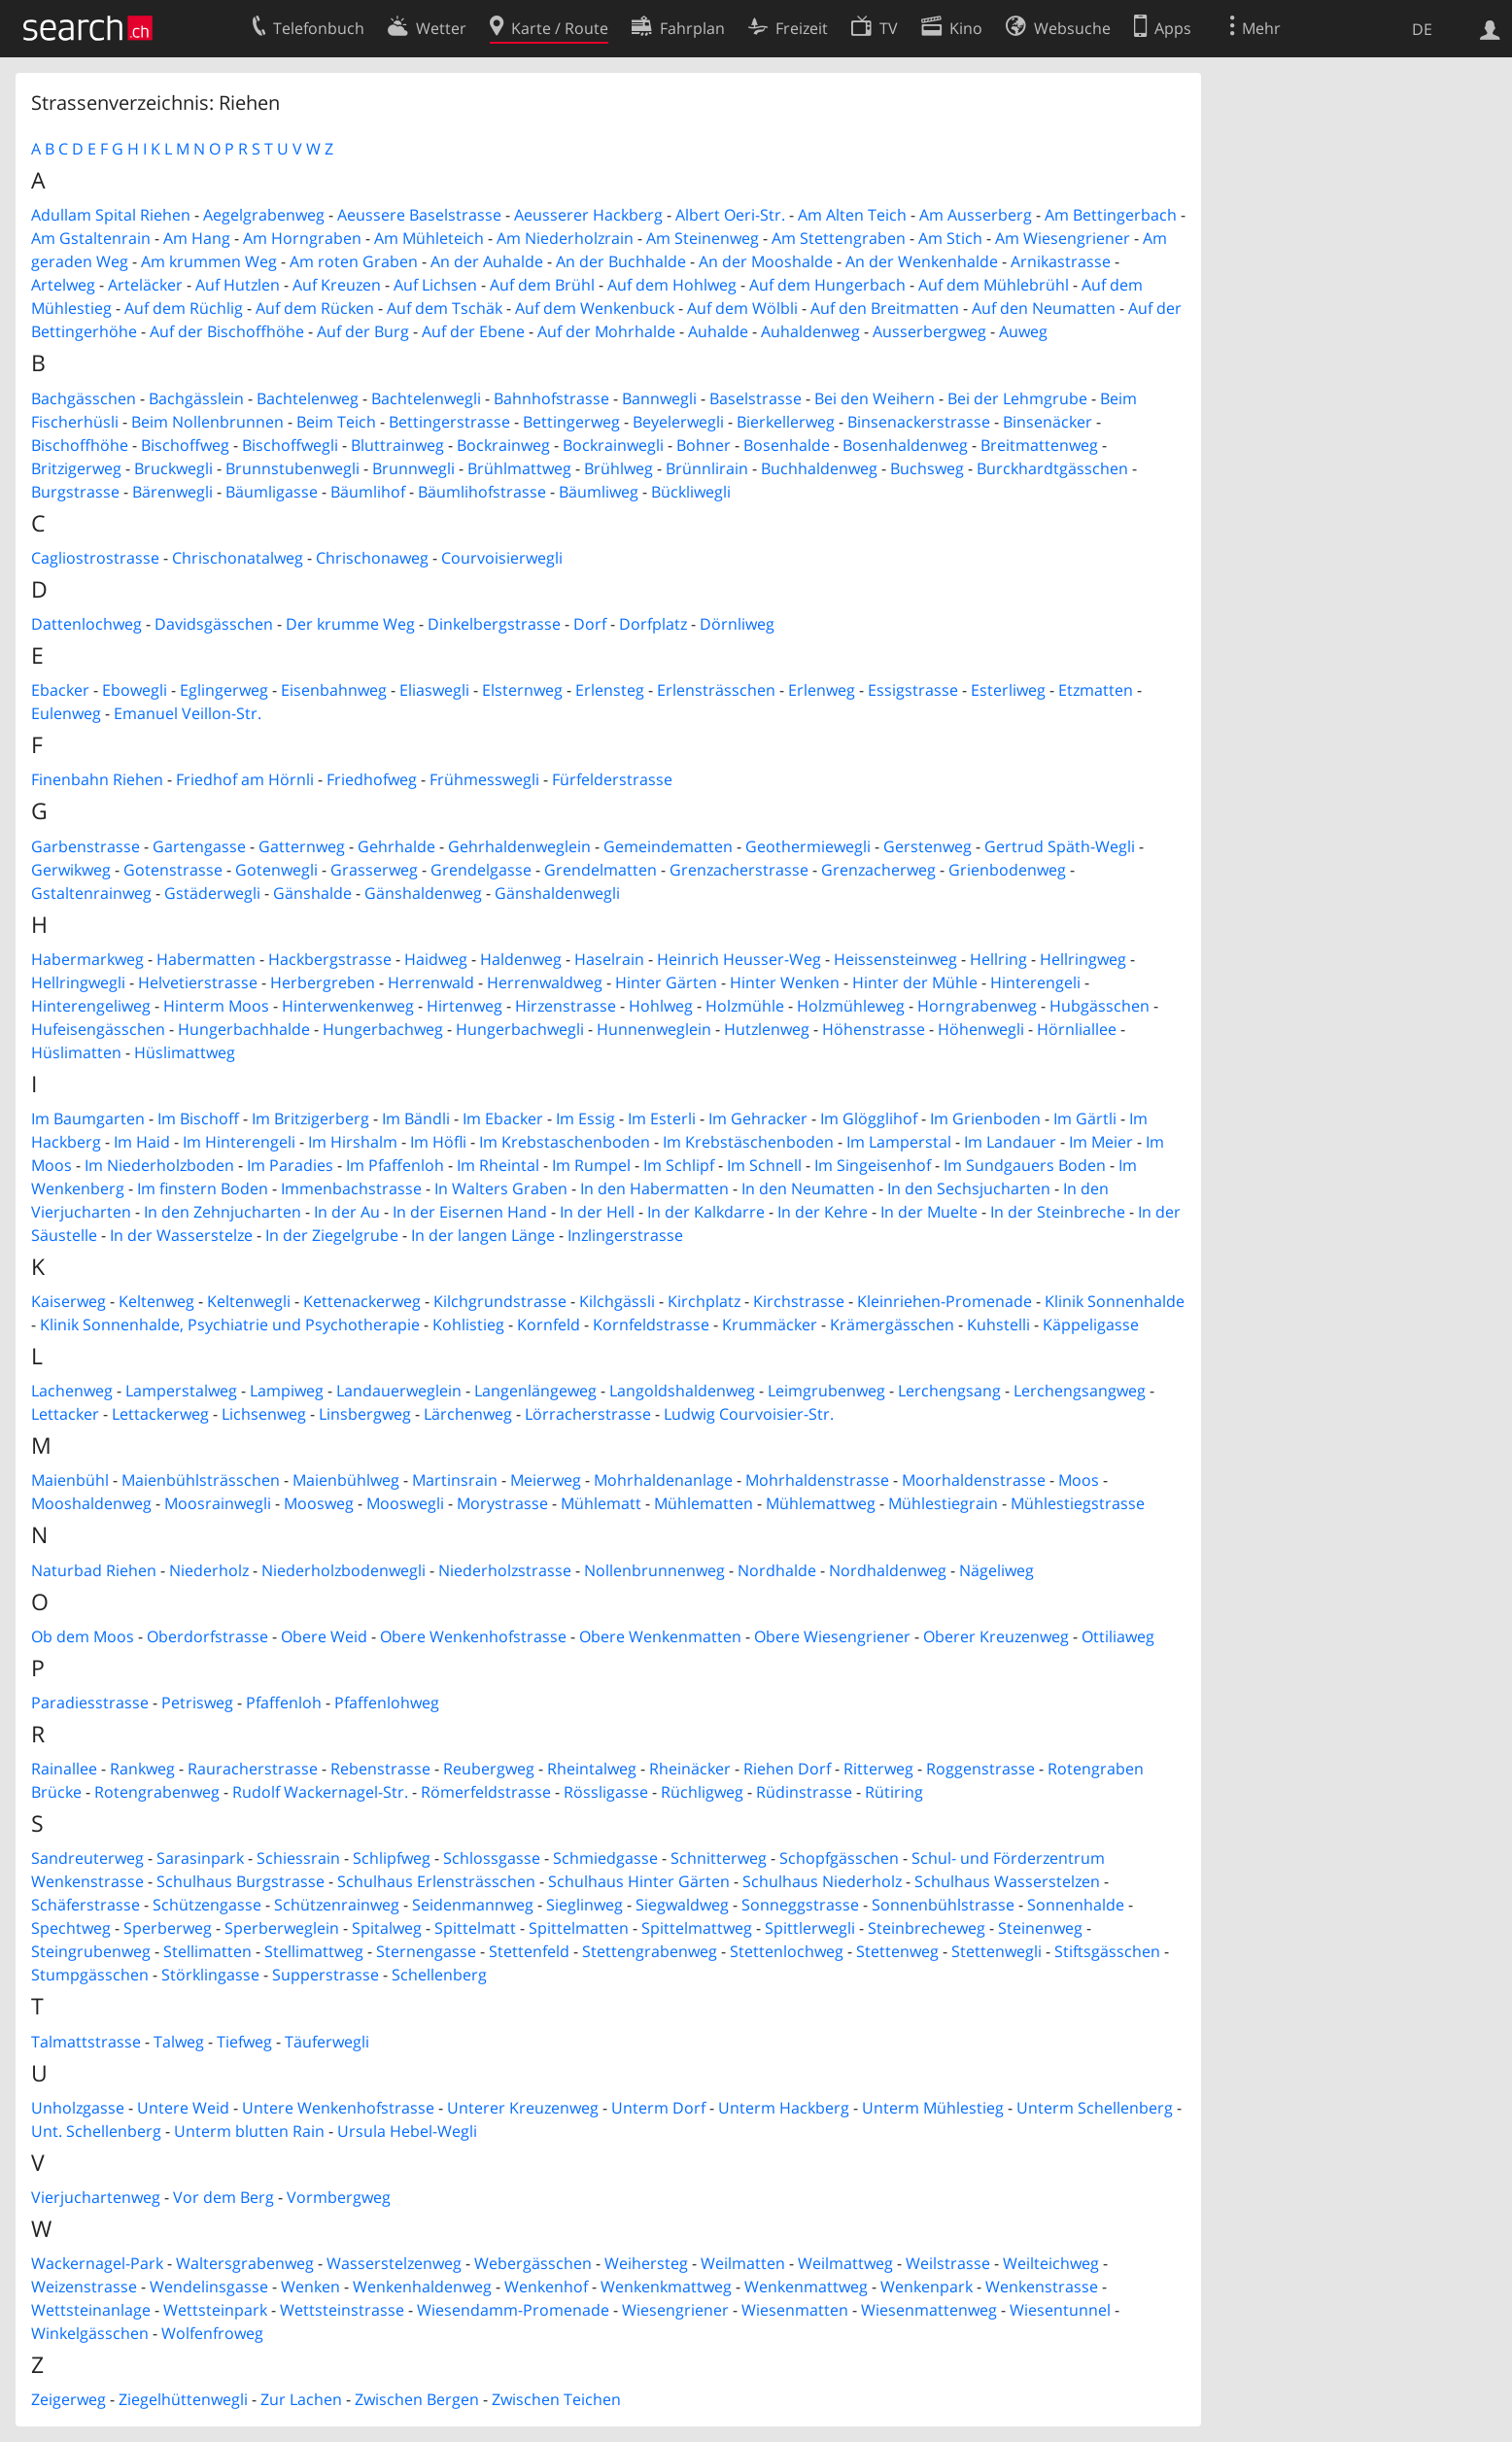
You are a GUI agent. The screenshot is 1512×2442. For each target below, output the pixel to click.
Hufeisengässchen (98, 1029)
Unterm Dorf (658, 2107)
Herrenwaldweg (544, 982)
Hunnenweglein (654, 1029)
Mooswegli (405, 1503)
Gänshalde (312, 893)
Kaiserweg (68, 1301)
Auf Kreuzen (336, 284)
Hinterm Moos (216, 1005)
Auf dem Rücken (315, 308)
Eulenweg (66, 713)
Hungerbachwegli (520, 1029)
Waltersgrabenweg (245, 2263)
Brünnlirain (707, 468)
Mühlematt (601, 1503)
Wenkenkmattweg (666, 2286)
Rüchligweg (702, 1792)
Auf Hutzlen (237, 284)
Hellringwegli (78, 982)
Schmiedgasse (605, 1858)
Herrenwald (431, 982)
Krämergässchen (892, 1324)
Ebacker (60, 690)
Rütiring (894, 1792)
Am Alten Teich (852, 214)
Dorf (589, 624)
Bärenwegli (172, 491)
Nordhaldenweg (887, 1570)
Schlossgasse (491, 1858)
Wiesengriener (675, 2310)
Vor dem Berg (223, 2197)
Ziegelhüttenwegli (183, 2399)
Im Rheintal (498, 1165)
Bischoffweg (185, 445)
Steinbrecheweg (926, 1928)
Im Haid (142, 1141)
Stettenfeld (529, 1951)
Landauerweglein (399, 1390)
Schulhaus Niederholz (822, 1881)
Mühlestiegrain (943, 1503)
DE (1422, 29)
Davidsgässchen (214, 624)
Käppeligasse (1091, 1324)
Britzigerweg (76, 468)
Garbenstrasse (85, 846)
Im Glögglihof (868, 1118)
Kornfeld (548, 1324)
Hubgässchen (1099, 1005)
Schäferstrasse (85, 1904)
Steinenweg (1040, 1928)
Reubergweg (488, 1768)
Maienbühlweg (345, 1480)
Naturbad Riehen (93, 1570)
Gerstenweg (927, 846)
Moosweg (319, 1503)
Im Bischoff (198, 1118)
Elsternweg (522, 690)
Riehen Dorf (787, 1768)
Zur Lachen (301, 2399)
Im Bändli (416, 1118)
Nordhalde (777, 1570)
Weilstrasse (948, 2263)
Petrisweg (197, 1702)
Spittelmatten (579, 1928)
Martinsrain (455, 1480)
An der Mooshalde (766, 261)
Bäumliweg (598, 491)
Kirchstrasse (798, 1301)
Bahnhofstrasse (551, 398)
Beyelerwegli (678, 421)
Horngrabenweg (977, 1005)
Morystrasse (502, 1503)
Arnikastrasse (1061, 261)
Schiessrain (298, 1858)
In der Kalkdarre (706, 1211)
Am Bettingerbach (1111, 214)
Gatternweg (301, 846)
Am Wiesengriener (1062, 238)
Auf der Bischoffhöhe (227, 331)
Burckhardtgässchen (1052, 468)
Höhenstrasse (873, 1029)
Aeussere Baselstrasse (419, 214)
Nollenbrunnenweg (654, 1570)
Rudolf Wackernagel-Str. (320, 1792)
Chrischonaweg (372, 557)
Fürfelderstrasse (612, 779)
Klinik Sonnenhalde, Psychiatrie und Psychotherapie (230, 1324)
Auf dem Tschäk (444, 308)
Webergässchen (533, 2263)
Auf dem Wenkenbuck (594, 308)
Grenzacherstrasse (739, 869)
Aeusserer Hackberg (588, 214)
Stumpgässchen (90, 1974)
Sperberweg (167, 1928)
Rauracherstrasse (253, 1768)
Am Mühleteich (429, 238)
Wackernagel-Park (97, 2263)
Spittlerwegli (810, 1928)
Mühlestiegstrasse (1078, 1503)
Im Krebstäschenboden (748, 1141)
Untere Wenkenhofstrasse (338, 2107)
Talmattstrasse (86, 2041)
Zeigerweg (68, 2399)
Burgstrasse (75, 491)
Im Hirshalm (352, 1141)
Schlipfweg (391, 1858)
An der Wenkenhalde (921, 261)
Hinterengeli (1035, 982)
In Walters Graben (500, 1188)
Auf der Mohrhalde (606, 331)
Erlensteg (609, 690)
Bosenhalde (786, 445)
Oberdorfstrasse (207, 1636)
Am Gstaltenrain (91, 238)
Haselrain (609, 959)
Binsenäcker (1047, 421)
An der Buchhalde (621, 261)
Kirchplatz (704, 1301)
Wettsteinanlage (91, 2310)
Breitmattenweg (1039, 445)
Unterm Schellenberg (1094, 2107)
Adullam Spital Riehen (110, 214)
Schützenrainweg (336, 1904)
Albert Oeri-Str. (730, 214)
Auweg (1023, 331)
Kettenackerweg (362, 1301)
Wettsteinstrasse (342, 2310)
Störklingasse (210, 1974)
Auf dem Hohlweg (672, 284)
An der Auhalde (486, 261)
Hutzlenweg (766, 1029)
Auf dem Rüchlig (183, 308)
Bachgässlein (196, 398)
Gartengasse (199, 846)
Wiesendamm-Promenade (513, 2310)
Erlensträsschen (716, 690)
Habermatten (206, 959)
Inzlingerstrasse (625, 1235)
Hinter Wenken (785, 982)
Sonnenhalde (1075, 1904)
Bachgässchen (83, 398)
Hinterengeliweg (91, 1005)
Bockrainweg (503, 445)
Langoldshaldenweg (682, 1390)
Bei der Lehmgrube (1017, 398)
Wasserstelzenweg (394, 2263)
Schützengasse (207, 1904)
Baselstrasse (755, 398)
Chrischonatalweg (237, 557)
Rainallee (64, 1768)
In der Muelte (929, 1211)
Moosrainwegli (217, 1503)
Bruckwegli (173, 468)
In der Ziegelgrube (331, 1235)
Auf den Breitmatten (884, 308)
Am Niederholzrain (565, 238)
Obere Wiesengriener (832, 1636)
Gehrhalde (396, 846)
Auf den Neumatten (1044, 308)
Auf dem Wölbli (742, 308)
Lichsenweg (264, 1414)
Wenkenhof (546, 2286)
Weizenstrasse (84, 2286)
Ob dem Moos (82, 1636)
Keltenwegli (249, 1301)
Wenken (310, 2286)
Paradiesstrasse (90, 1702)
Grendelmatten (600, 869)
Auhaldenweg (810, 331)
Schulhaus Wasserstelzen (1007, 1881)
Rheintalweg (591, 1768)
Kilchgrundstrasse (500, 1301)
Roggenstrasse (980, 1768)
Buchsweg (927, 468)
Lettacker (65, 1414)
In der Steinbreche (1057, 1211)
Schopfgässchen (839, 1858)
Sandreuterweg (87, 1858)
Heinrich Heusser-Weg (739, 959)
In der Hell (597, 1211)
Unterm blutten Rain (249, 2131)
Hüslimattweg (184, 1052)
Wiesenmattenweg (929, 2310)
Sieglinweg (584, 1904)
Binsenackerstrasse (918, 421)
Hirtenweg (464, 1005)
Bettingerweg (571, 421)
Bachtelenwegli (426, 398)
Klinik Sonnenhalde (1115, 1301)
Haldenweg (521, 959)
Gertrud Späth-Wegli (1059, 846)
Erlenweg (821, 690)
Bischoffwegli (290, 445)
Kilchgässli (617, 1301)
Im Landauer (1010, 1141)
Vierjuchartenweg (95, 2197)
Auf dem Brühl (542, 284)
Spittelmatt (475, 1928)
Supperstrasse (325, 1974)
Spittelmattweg (696, 1928)
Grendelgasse (481, 869)
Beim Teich (336, 421)
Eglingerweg (224, 690)
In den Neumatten (808, 1188)
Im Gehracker (758, 1118)
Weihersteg (646, 2263)
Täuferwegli (327, 2041)
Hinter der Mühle (915, 982)
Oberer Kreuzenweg (996, 1636)
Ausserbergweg (929, 331)
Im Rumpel (591, 1165)
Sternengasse (426, 1951)
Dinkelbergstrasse (494, 624)
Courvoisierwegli (502, 557)
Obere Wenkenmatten (660, 1636)
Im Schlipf (678, 1165)
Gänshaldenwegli (557, 893)
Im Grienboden (985, 1118)
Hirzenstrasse (565, 1005)
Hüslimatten (76, 1052)
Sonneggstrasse (800, 1904)
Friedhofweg (371, 779)
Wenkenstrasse (1041, 2286)
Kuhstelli (998, 1324)
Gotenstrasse (173, 869)
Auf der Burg (363, 331)
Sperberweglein (281, 1928)
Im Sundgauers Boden (1025, 1165)
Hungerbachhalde (244, 1029)
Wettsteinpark (215, 2310)
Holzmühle (744, 1005)
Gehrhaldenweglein (519, 846)
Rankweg (142, 1768)
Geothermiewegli (808, 846)
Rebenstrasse (380, 1768)
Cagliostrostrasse (95, 557)
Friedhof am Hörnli (245, 779)
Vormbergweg (339, 2197)
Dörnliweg (737, 624)
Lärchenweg (468, 1414)
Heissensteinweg (895, 959)
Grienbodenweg (1007, 869)
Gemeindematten (668, 846)
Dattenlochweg (86, 624)
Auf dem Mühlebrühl (993, 284)
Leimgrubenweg (826, 1390)
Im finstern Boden (202, 1188)
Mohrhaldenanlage (663, 1480)
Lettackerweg (160, 1414)
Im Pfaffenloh (395, 1165)
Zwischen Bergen (417, 2399)
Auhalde (718, 331)
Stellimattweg (313, 1951)
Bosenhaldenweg (905, 445)
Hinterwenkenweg (348, 1005)
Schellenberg (439, 1974)
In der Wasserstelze (181, 1235)
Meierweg (545, 1480)
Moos (1078, 1480)
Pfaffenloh (284, 1702)
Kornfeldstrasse (651, 1324)
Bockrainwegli (613, 445)
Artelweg (63, 284)
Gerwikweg (71, 869)
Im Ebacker (503, 1118)
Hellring (998, 959)
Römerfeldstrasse (486, 1792)
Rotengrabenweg (157, 1792)
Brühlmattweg (519, 468)
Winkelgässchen (90, 2333)
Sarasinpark (200, 1858)
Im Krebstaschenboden (564, 1141)
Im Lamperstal (898, 1141)
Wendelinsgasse (209, 2286)
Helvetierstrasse (198, 982)
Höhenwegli (981, 1029)
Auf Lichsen (435, 284)
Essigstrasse (913, 690)
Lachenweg (72, 1390)
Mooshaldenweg (91, 1503)
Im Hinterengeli (239, 1141)
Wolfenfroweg (212, 2333)
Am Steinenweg (702, 238)
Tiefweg (244, 2041)
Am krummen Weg (209, 261)
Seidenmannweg (472, 1904)
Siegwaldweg (682, 1904)
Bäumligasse (271, 491)
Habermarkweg (87, 959)
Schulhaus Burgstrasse (240, 1881)
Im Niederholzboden (159, 1165)
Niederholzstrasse (504, 1570)
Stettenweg (897, 1951)
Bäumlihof (367, 491)
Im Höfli (438, 1141)
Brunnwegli (413, 468)
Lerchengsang (949, 1390)
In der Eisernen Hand (470, 1211)
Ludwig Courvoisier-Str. (749, 1414)
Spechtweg (71, 1928)
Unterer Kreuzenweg (523, 2107)
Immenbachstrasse (351, 1188)
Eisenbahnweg (334, 690)
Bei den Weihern (874, 398)
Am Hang (196, 238)
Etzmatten (1095, 690)
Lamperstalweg (181, 1390)
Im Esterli (662, 1118)
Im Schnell (764, 1165)
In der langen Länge (483, 1235)
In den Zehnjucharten (222, 1211)
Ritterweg (878, 1768)
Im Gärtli (1085, 1118)
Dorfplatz (653, 624)
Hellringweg (1083, 959)
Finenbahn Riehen (97, 779)
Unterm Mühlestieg (933, 2107)
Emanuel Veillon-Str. (187, 713)
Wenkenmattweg (806, 2286)
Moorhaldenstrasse (974, 1480)
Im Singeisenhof (872, 1165)
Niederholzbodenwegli (343, 1570)
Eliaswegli (434, 690)
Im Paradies (290, 1165)
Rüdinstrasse (804, 1792)
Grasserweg (374, 869)
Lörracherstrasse (588, 1414)
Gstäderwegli (212, 893)
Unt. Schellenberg (96, 2131)
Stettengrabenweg (649, 1951)
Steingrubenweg (91, 1951)
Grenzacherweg (878, 869)
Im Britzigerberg (310, 1118)
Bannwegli (659, 398)
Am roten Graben (354, 261)
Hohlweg (661, 1005)
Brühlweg (618, 468)
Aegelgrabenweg (264, 214)
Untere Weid (183, 2107)
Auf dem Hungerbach (827, 284)
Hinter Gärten (666, 982)
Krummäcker (769, 1324)
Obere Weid (324, 1636)
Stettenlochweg (786, 1951)
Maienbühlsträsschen (200, 1480)
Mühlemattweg (821, 1503)
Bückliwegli (691, 491)
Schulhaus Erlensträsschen (436, 1881)
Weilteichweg (1051, 2263)
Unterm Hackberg (783, 2107)
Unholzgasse (77, 2107)
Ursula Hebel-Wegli (407, 2131)
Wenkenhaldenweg (422, 2286)
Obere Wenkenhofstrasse (473, 1636)
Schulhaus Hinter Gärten (639, 1881)
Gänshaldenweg (423, 893)
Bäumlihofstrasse (482, 491)
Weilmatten (743, 2263)
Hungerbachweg (383, 1029)
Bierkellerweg (786, 421)
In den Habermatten (654, 1188)
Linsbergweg (365, 1414)
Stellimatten (207, 1951)
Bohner (703, 445)
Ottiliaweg (1118, 1636)
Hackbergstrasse (330, 959)
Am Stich (950, 238)
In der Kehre (822, 1211)
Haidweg (435, 959)
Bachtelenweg (308, 398)
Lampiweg (287, 1390)
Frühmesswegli (484, 779)
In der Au (347, 1211)
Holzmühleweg (851, 1005)
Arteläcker (145, 284)
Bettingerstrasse (449, 421)
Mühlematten (703, 1503)
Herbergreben (322, 982)
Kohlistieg (468, 1324)
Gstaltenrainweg (91, 893)
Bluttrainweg (397, 445)
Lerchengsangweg (1080, 1390)
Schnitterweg (718, 1858)
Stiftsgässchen (1107, 1951)
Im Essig (585, 1118)
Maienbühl (70, 1480)
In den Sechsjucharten (968, 1188)
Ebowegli (134, 690)
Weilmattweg (845, 2263)
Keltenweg (156, 1301)
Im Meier (1101, 1141)
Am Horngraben (302, 238)
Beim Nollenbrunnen (207, 421)
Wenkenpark (926, 2286)
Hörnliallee (1077, 1029)
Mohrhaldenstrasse (817, 1480)
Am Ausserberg (975, 214)
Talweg (179, 2041)
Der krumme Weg (350, 624)
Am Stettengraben (839, 238)
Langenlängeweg (535, 1390)
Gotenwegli (276, 869)
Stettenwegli (996, 1951)
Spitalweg (387, 1928)
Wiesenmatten (794, 2310)
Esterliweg (1008, 690)
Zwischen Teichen (556, 2399)
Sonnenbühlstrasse (943, 1904)
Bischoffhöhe (79, 445)
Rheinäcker (690, 1768)
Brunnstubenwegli (292, 468)
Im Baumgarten (88, 1118)
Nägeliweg (996, 1570)
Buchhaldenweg (819, 468)
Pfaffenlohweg (386, 1702)
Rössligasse (606, 1792)
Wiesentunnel (1060, 2310)
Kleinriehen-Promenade (944, 1301)
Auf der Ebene (473, 331)
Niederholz (209, 1570)
